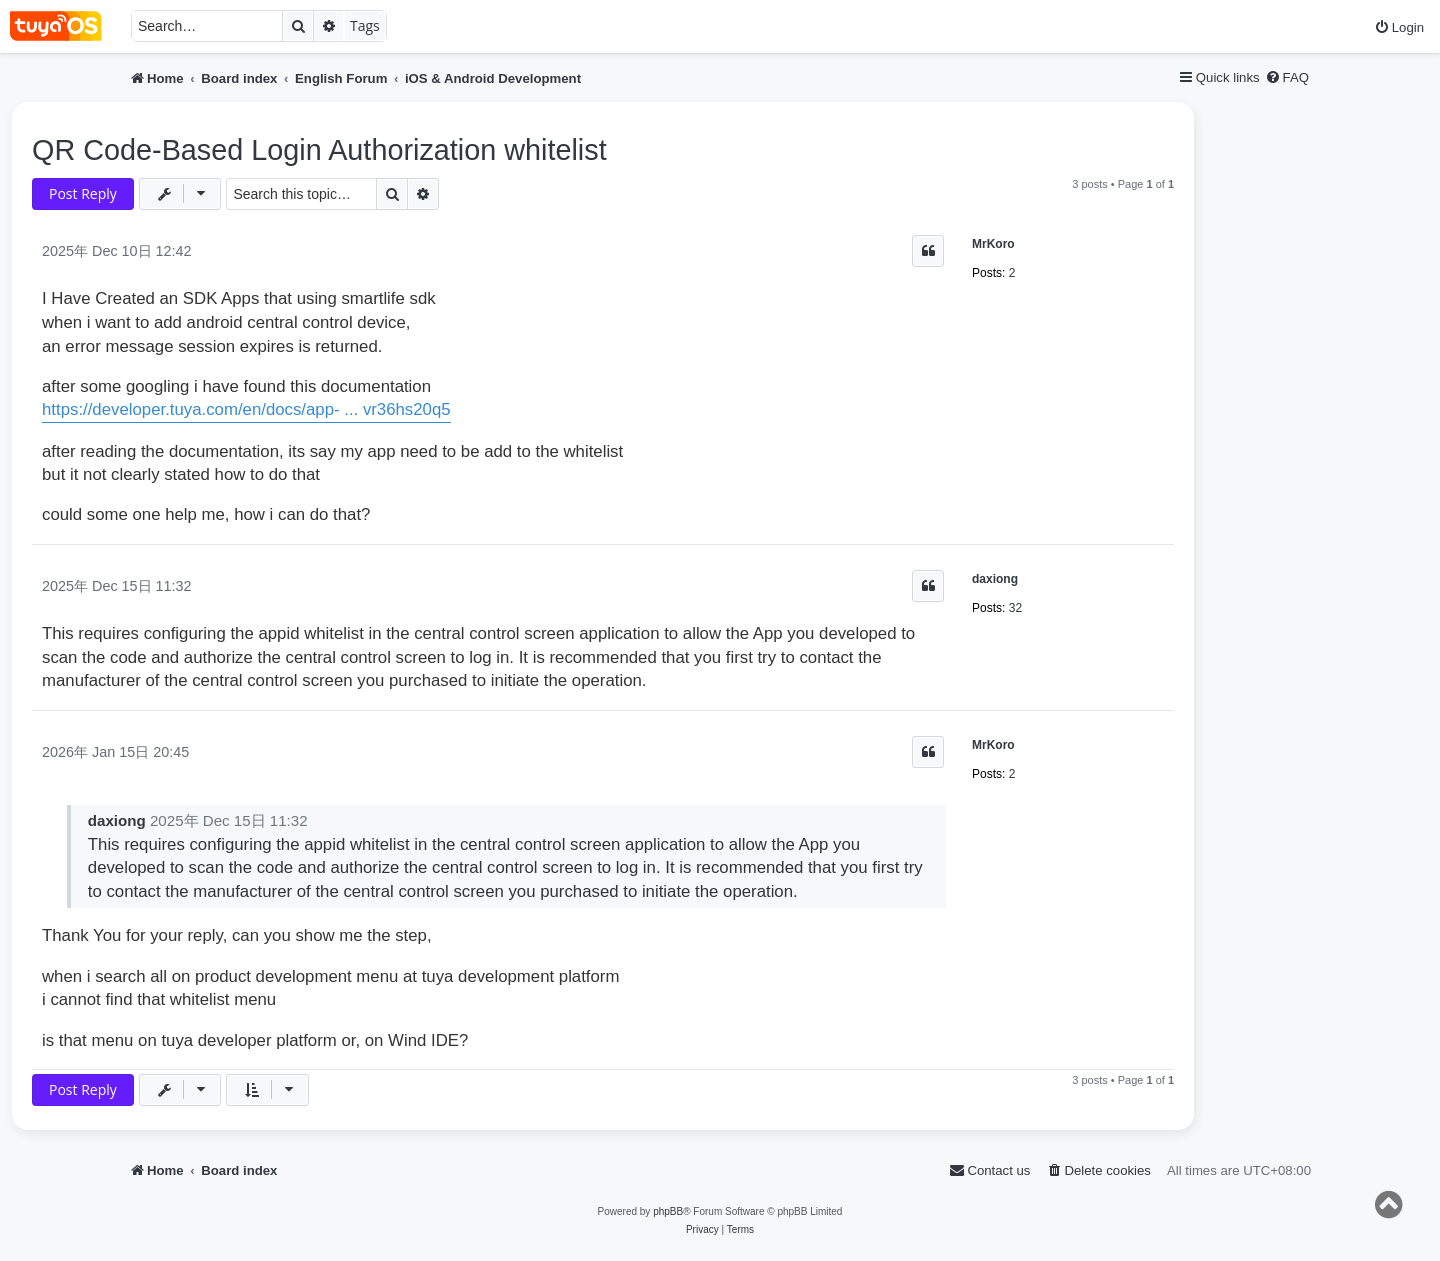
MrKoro (993, 244)
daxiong (995, 579)
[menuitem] (1399, 27)
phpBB (668, 1211)
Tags (365, 25)
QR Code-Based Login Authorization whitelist (319, 150)
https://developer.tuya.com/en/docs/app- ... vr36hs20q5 (246, 409)
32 (1015, 608)
